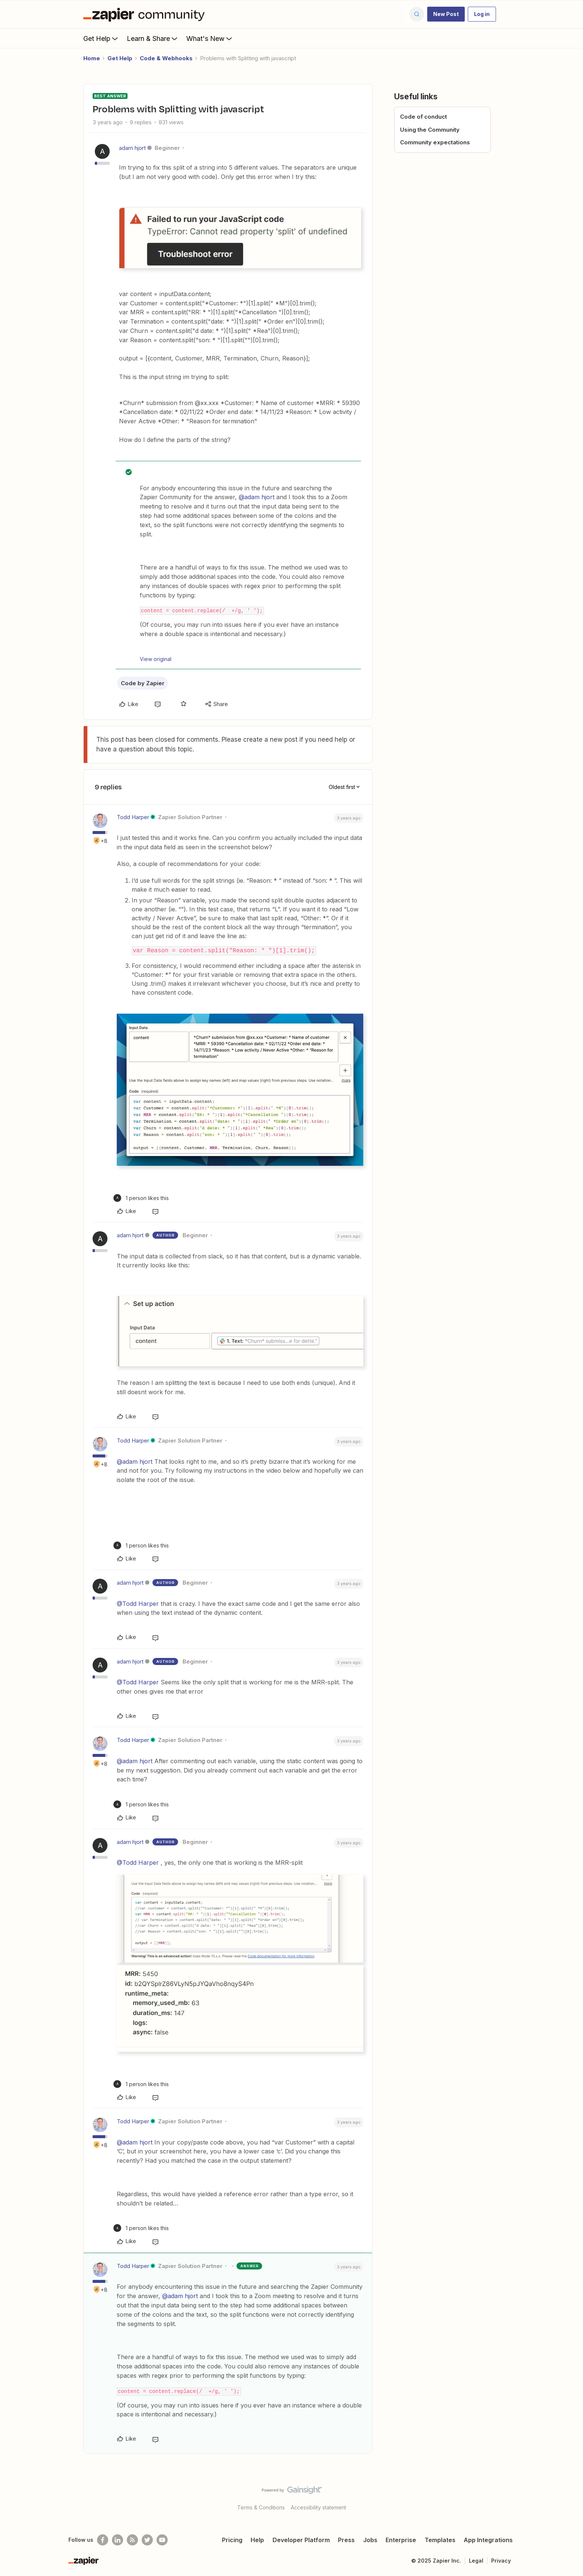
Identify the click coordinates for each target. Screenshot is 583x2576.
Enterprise (401, 2540)
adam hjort (132, 147)
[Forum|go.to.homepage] (145, 14)
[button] (446, 14)
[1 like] (141, 1198)
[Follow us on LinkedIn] (117, 2539)
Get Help (101, 38)
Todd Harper (133, 817)
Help (257, 2540)
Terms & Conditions (261, 2507)
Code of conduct (423, 116)
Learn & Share (153, 38)
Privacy (501, 2560)
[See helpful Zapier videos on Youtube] (162, 2539)
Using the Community (430, 129)
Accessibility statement (318, 2507)
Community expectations (435, 142)
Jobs (370, 2540)
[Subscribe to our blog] (132, 2539)
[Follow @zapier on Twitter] (147, 2539)
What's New (209, 38)
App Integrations (488, 2540)
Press (346, 2540)
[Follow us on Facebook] (102, 2539)
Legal (476, 2560)
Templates (440, 2540)
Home (91, 58)
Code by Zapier (142, 683)
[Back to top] (568, 2496)
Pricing (232, 2540)
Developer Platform (301, 2540)
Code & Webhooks (166, 58)
